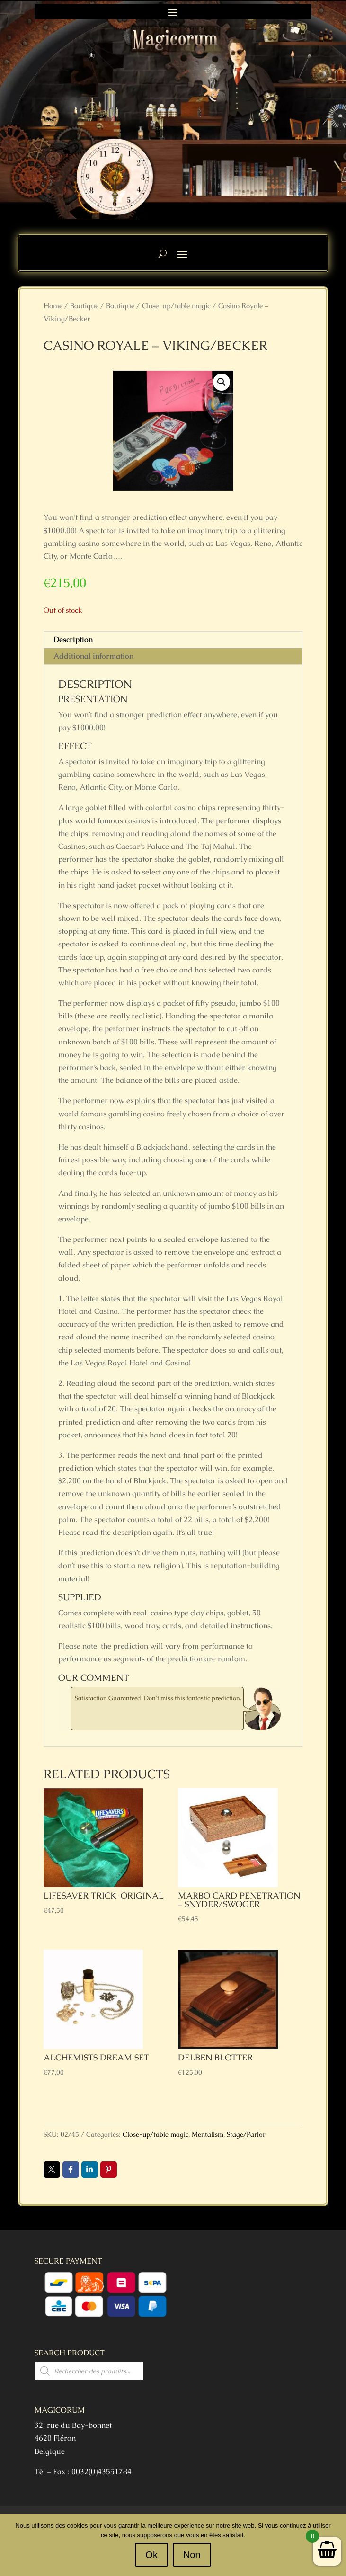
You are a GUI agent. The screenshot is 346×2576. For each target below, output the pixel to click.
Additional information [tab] (93, 656)
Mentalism (207, 2134)
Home (53, 305)
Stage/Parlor (246, 2134)
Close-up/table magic (176, 305)
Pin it (108, 2169)
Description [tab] (73, 639)
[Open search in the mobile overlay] (89, 2371)
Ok (151, 2554)
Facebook (70, 2169)
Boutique (84, 305)
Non (192, 2554)
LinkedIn (89, 2169)
